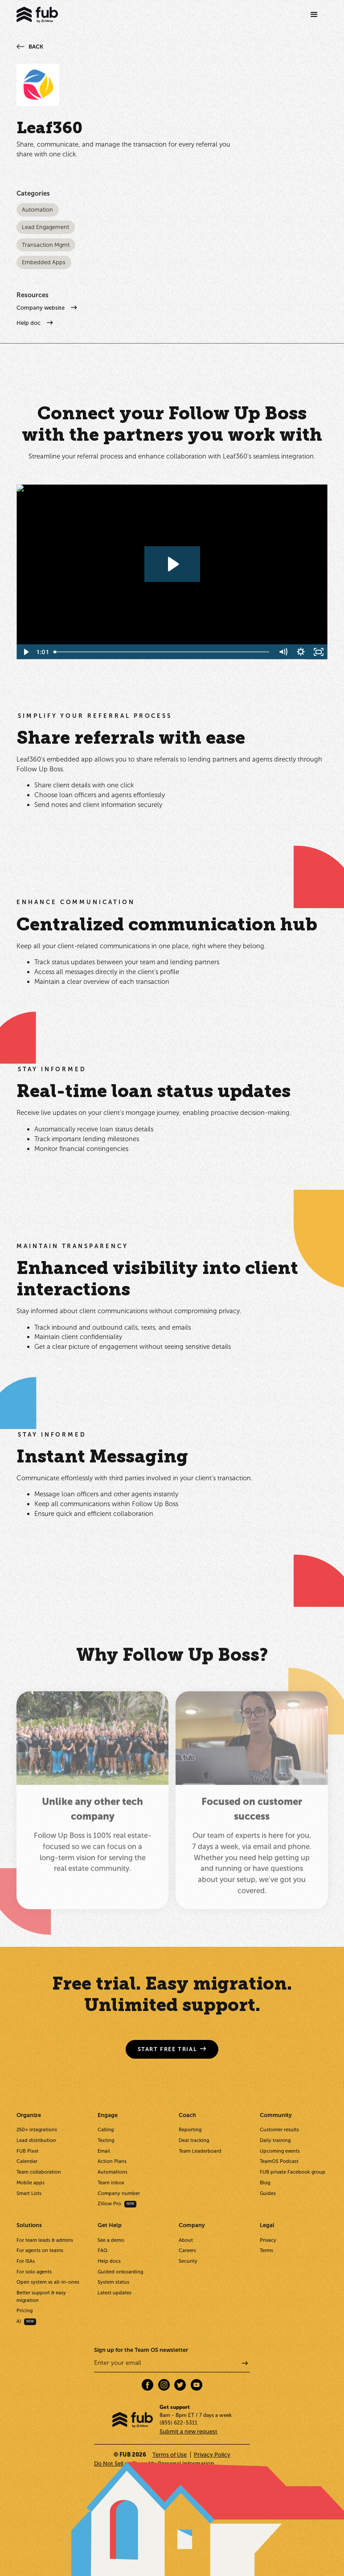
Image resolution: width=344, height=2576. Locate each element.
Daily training (275, 2140)
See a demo (111, 2240)
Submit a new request (188, 2431)
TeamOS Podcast (279, 2161)
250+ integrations (36, 2130)
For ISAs (25, 2261)
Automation (37, 209)
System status (113, 2282)
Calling (106, 2130)
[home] (37, 15)
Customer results (279, 2130)
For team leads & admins (44, 2240)
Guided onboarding (120, 2272)
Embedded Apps (44, 262)
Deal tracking (194, 2140)
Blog (265, 2183)
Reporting (190, 2130)
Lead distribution (36, 2140)
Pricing (24, 2311)
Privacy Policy (212, 2454)
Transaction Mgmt (46, 245)
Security (188, 2261)
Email (104, 2151)
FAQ (102, 2250)
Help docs (109, 2261)
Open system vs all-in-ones (47, 2282)
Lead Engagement (45, 227)
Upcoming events (280, 2151)
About (186, 2240)
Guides (268, 2193)
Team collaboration (38, 2172)
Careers (187, 2250)
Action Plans (112, 2161)
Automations (112, 2172)
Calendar (26, 2161)
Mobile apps (30, 2183)
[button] (314, 14)
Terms (266, 2250)
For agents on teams (39, 2250)
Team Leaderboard (200, 2151)
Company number (119, 2193)
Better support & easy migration (41, 2296)
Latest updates (114, 2293)
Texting (106, 2140)
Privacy (268, 2240)
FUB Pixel (27, 2151)
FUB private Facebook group (292, 2172)
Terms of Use (169, 2454)
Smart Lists (28, 2193)
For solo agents (34, 2272)
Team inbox (111, 2183)
